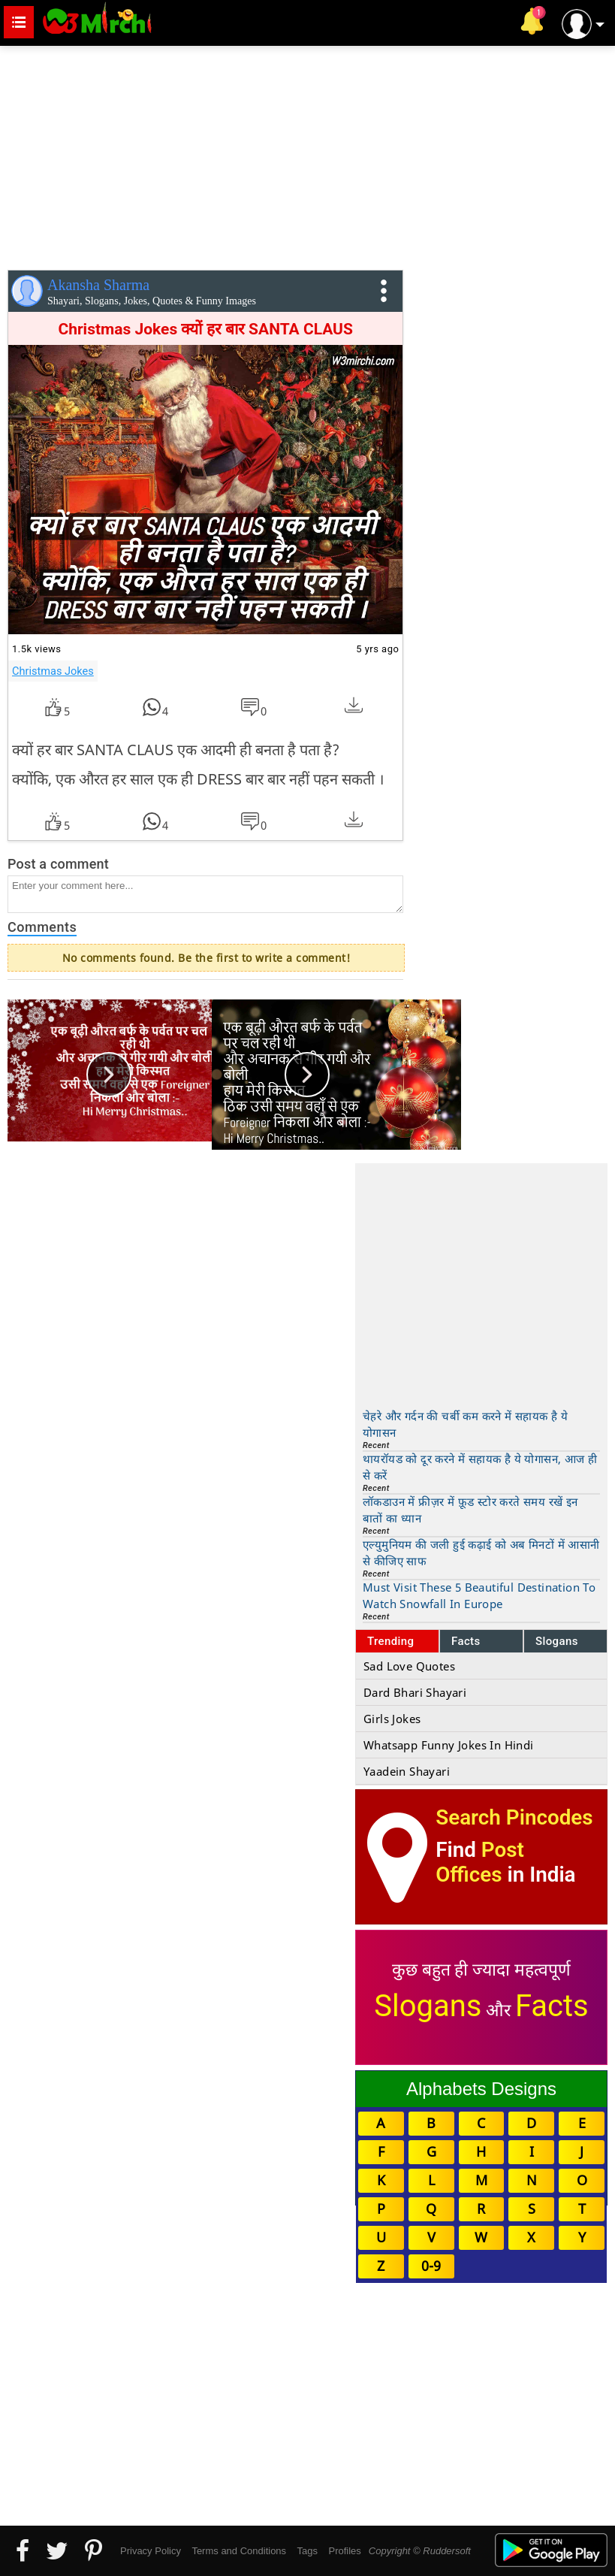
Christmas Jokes (53, 671)
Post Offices (480, 1862)
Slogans (556, 1641)
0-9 (431, 2266)
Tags (307, 2550)
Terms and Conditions (238, 2550)
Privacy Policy (150, 2550)
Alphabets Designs (481, 2089)
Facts (466, 1641)
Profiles (344, 2550)
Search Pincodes (514, 1817)
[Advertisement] (307, 155)
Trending (391, 1641)
